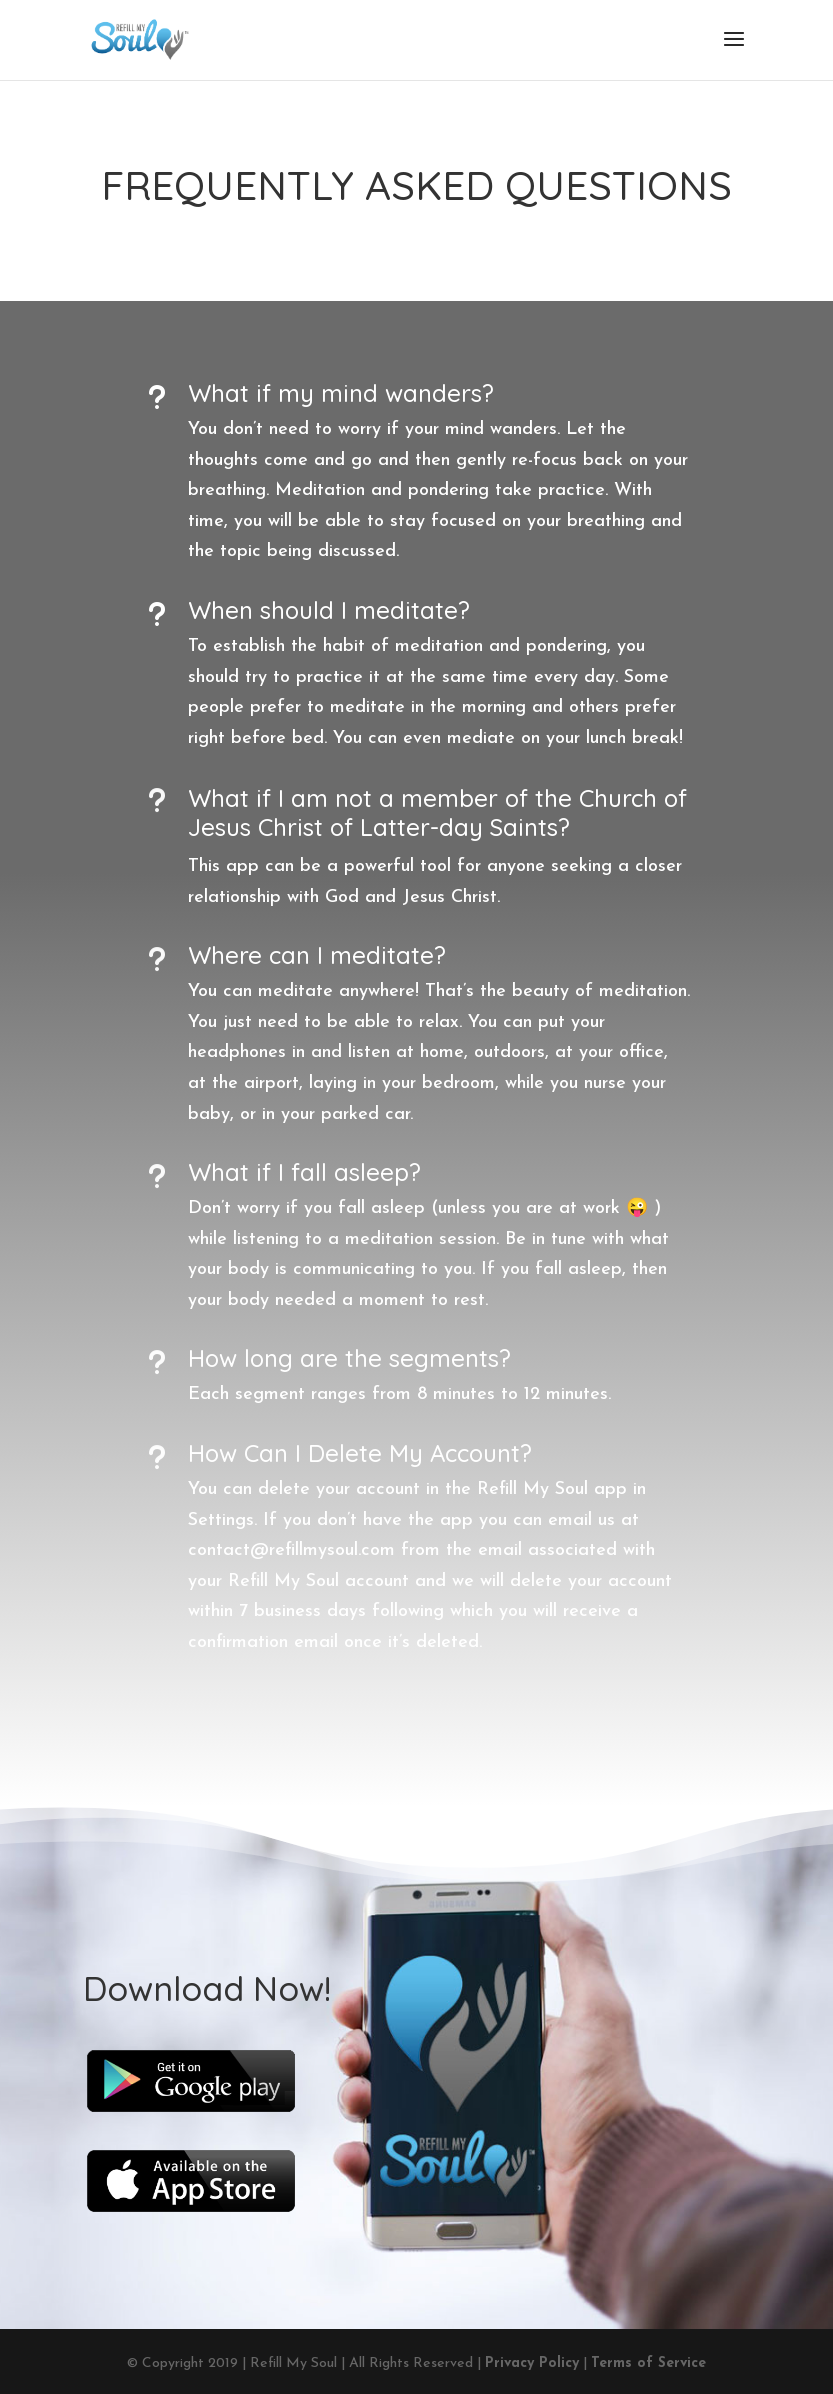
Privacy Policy (532, 2363)
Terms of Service (648, 2363)
